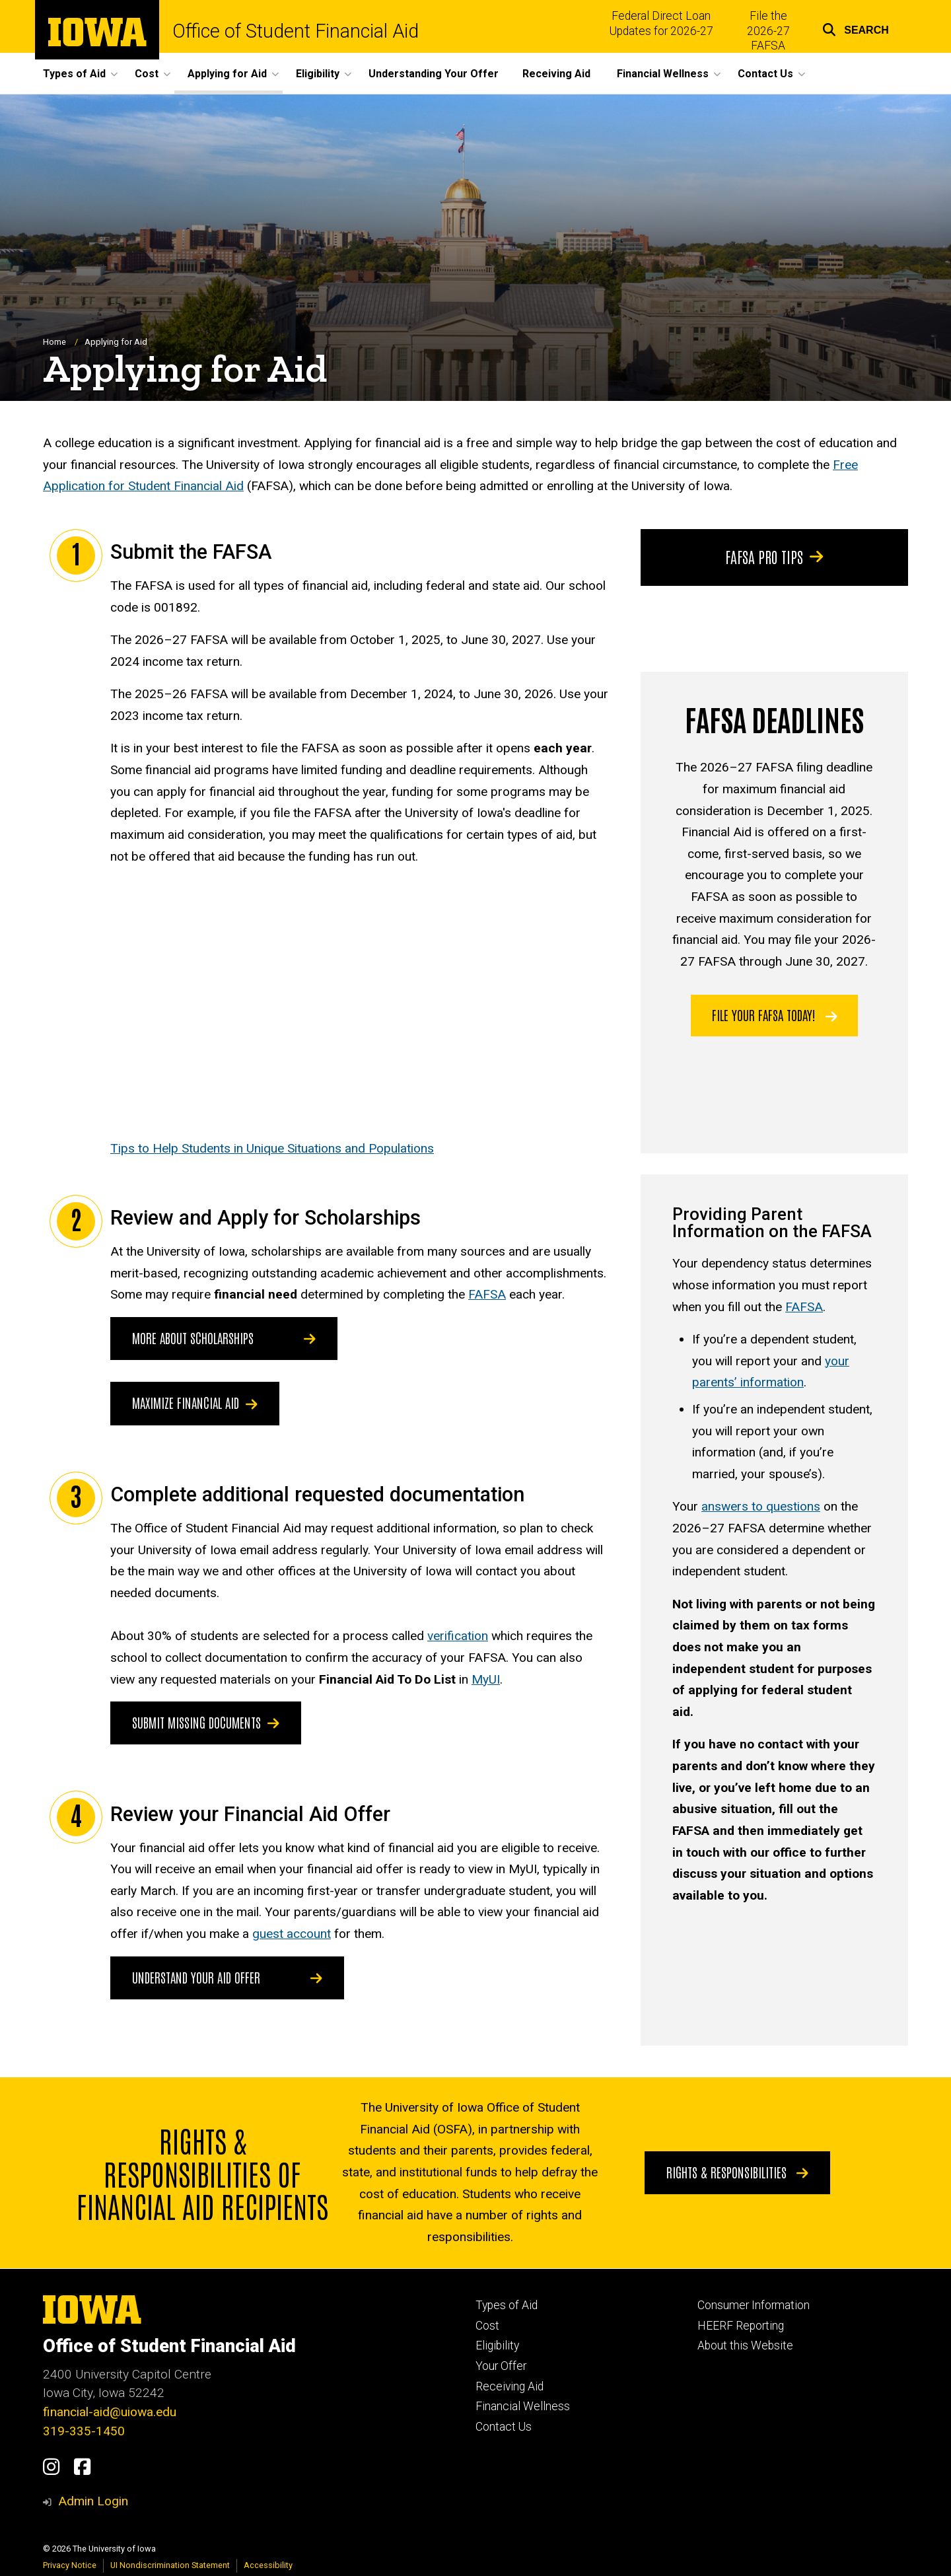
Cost (487, 2325)
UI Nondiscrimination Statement (170, 2565)
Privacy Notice (69, 2565)
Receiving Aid (556, 73)
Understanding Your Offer (434, 73)
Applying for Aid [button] (227, 73)
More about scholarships (193, 1337)
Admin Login (93, 2501)
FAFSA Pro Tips (775, 557)
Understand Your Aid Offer (196, 1977)
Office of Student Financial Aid (295, 31)
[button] (855, 28)
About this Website (745, 2345)
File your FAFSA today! (774, 1015)
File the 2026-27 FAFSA (768, 31)
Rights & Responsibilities (737, 2171)
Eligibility (497, 2345)
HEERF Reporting (740, 2325)
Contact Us (504, 2426)
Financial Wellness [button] (663, 73)
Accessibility (268, 2565)
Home (54, 342)
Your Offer (501, 2366)
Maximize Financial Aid (195, 1403)
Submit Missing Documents (205, 1722)
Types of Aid (507, 2305)
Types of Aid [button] (74, 73)
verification (457, 1636)
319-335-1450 (84, 2431)
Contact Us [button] (765, 73)
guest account (291, 1934)
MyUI (486, 1679)
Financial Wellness (523, 2406)
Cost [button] (146, 73)
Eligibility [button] (317, 73)
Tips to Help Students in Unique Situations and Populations (272, 1148)
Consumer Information (753, 2305)
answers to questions (760, 1507)
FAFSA (487, 1295)
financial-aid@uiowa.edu (109, 2411)
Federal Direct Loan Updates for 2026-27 (661, 23)
